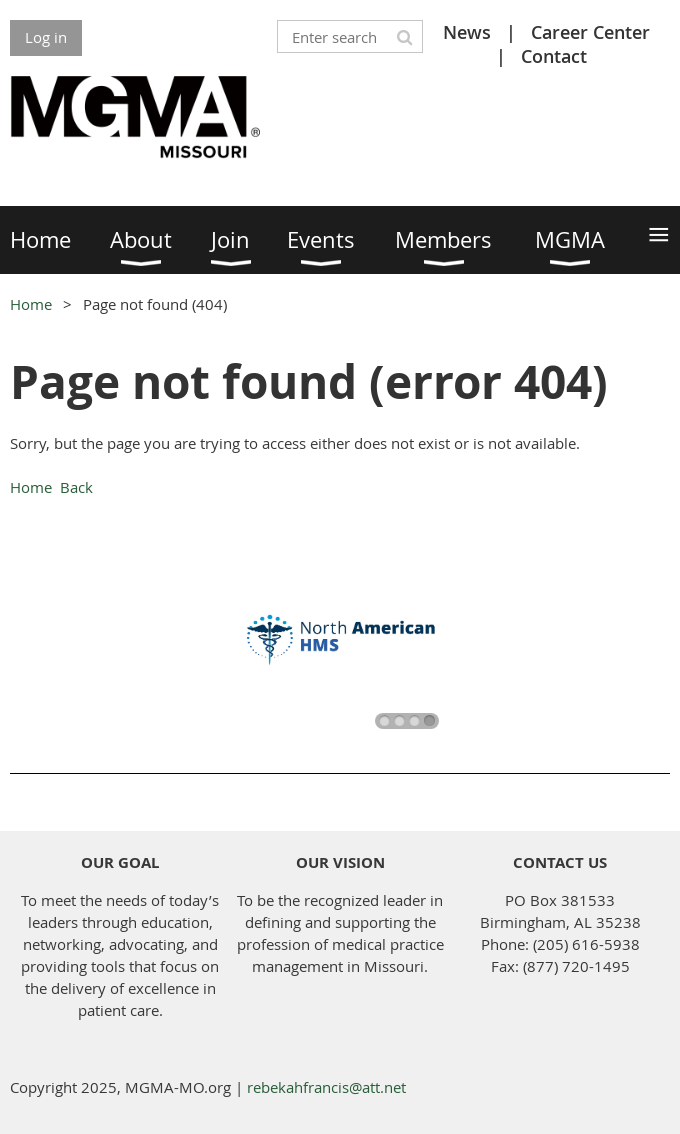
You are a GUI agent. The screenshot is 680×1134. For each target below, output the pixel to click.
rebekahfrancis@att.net (326, 1087)
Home (31, 304)
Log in (46, 37)
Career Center (590, 32)
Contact (554, 56)
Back (76, 487)
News (467, 32)
